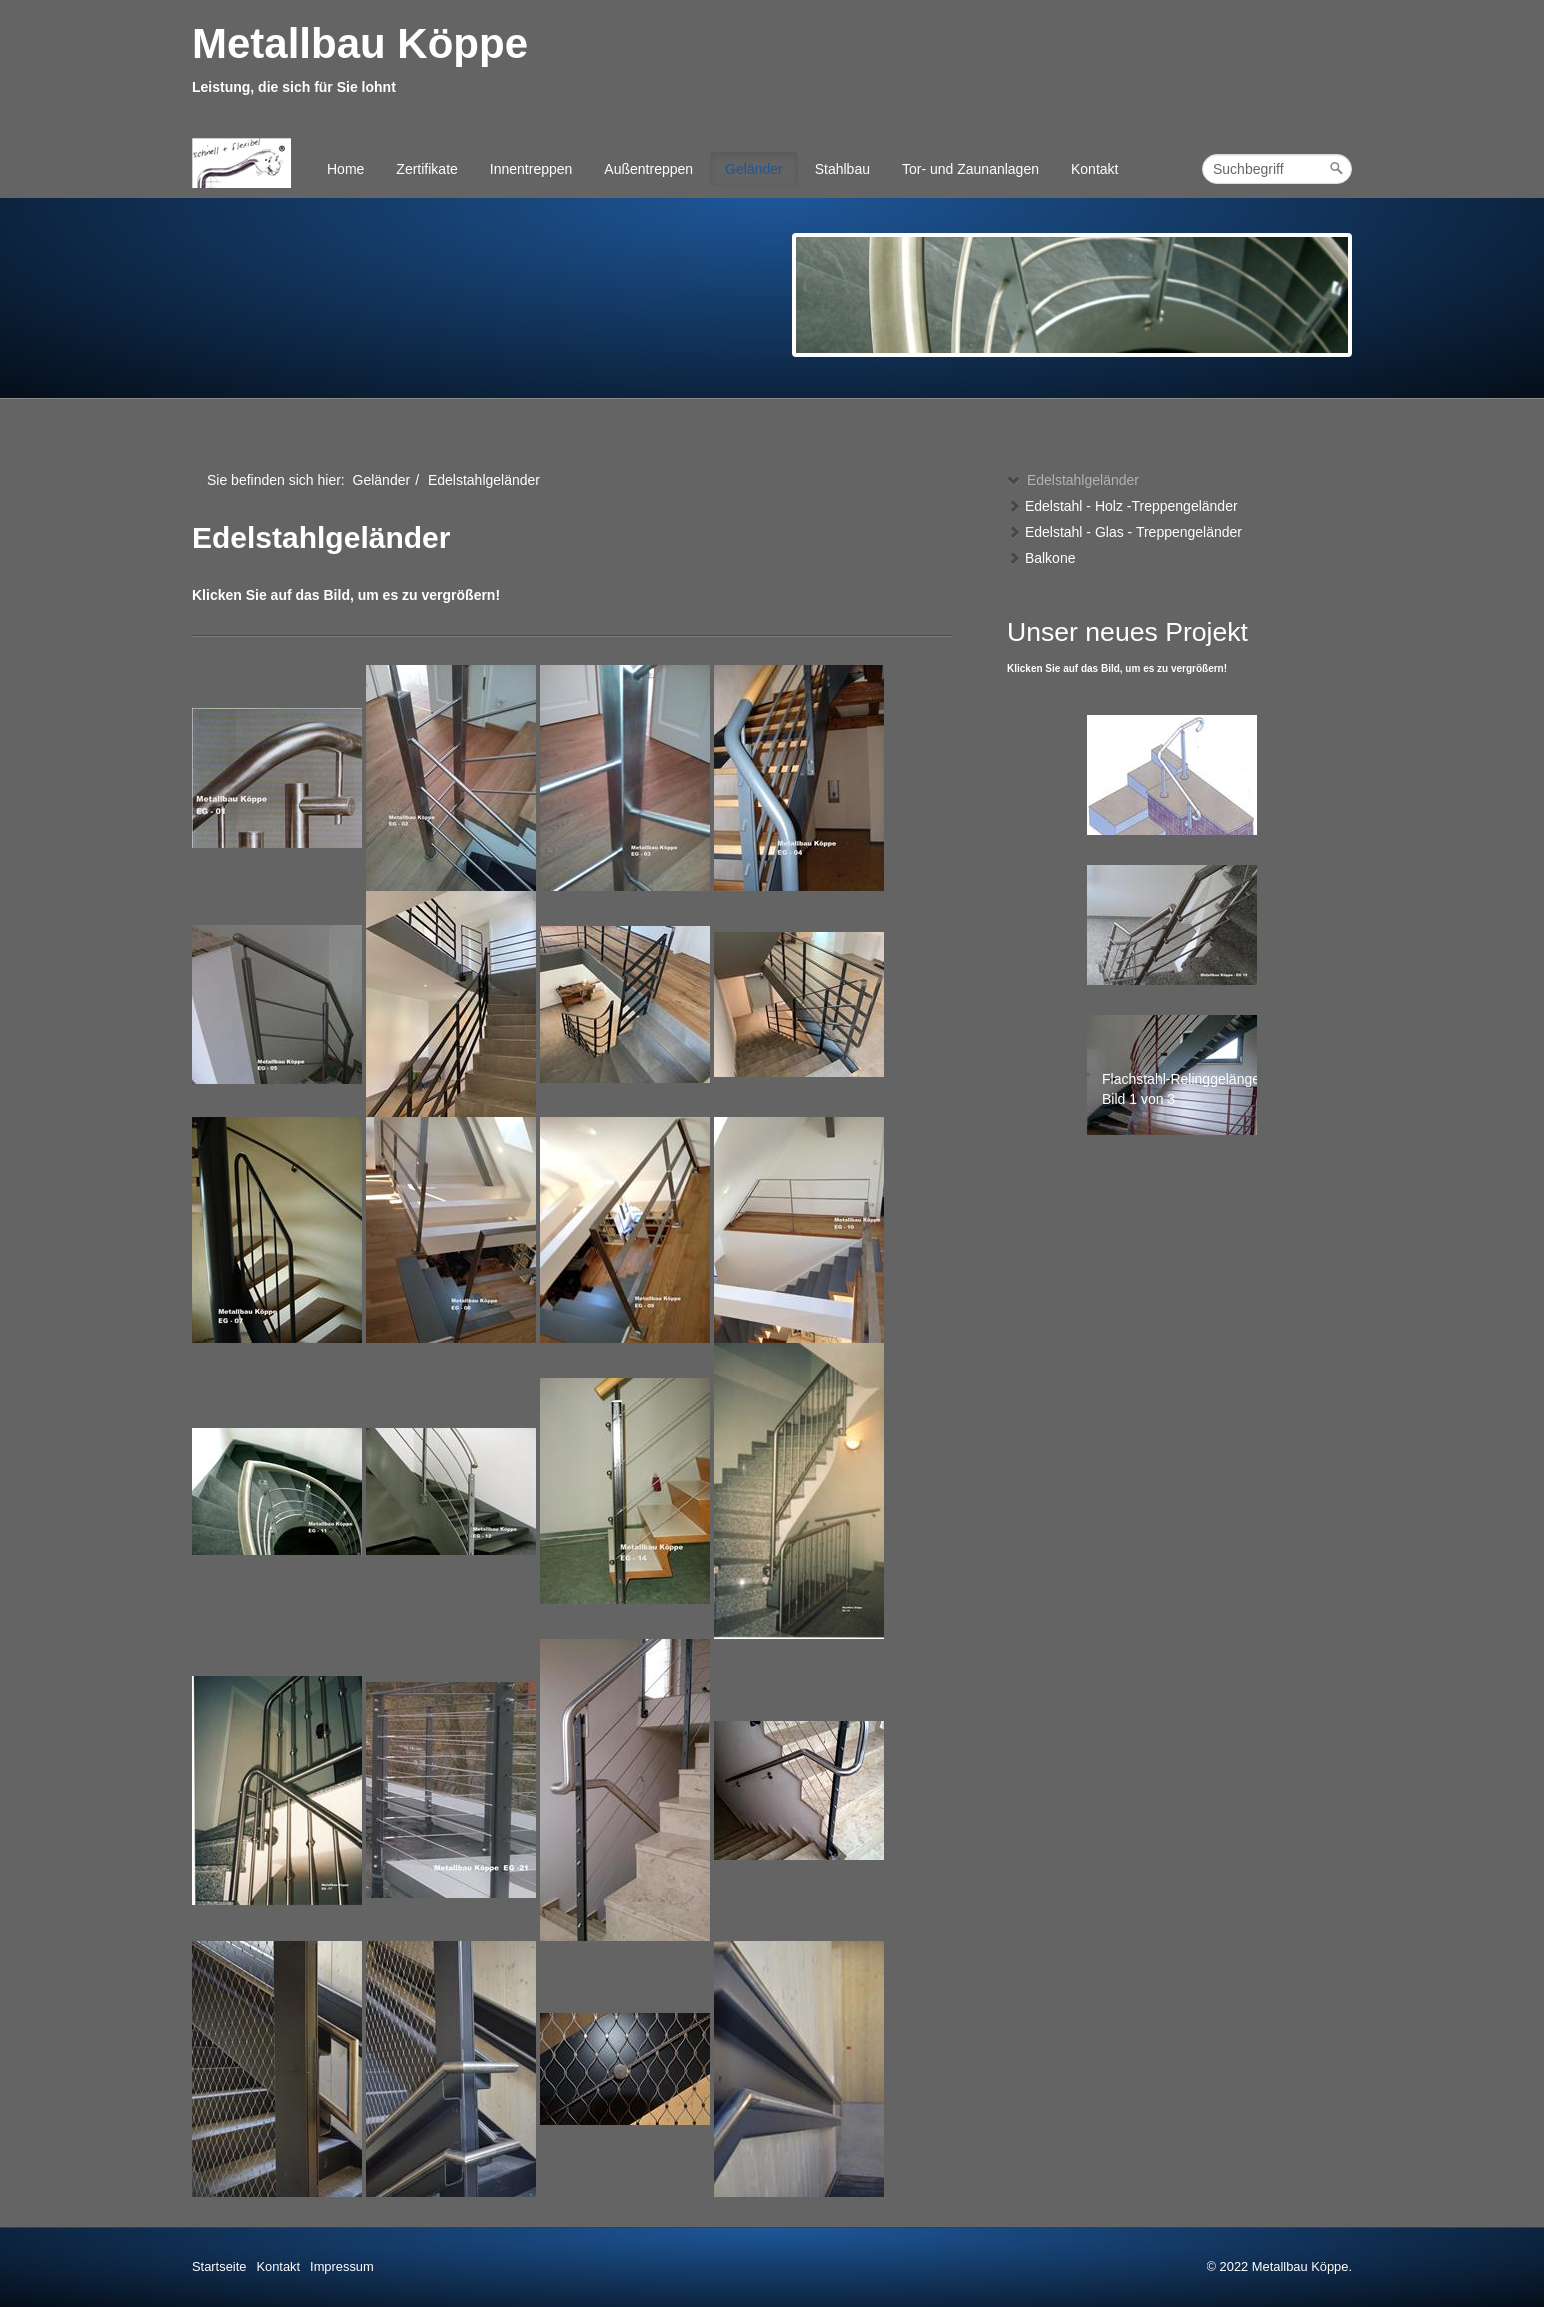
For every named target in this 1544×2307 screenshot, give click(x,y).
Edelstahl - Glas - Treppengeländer (1124, 532)
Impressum (342, 2266)
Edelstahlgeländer (1073, 480)
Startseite (219, 2266)
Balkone (1041, 558)
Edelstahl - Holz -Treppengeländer (1122, 506)
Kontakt (1094, 169)
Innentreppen (531, 169)
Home (345, 169)
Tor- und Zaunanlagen (970, 169)
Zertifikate (426, 169)
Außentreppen (648, 169)
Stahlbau (842, 169)
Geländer (754, 169)
